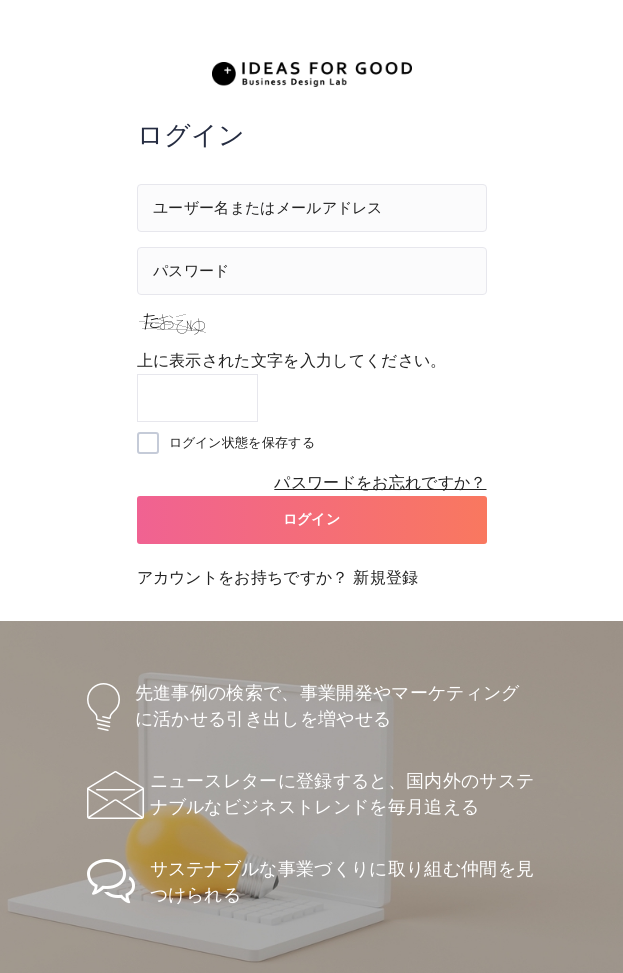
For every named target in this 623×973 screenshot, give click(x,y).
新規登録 (385, 577)
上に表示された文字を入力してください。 (292, 360)
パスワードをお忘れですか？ (380, 482)
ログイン (311, 519)
